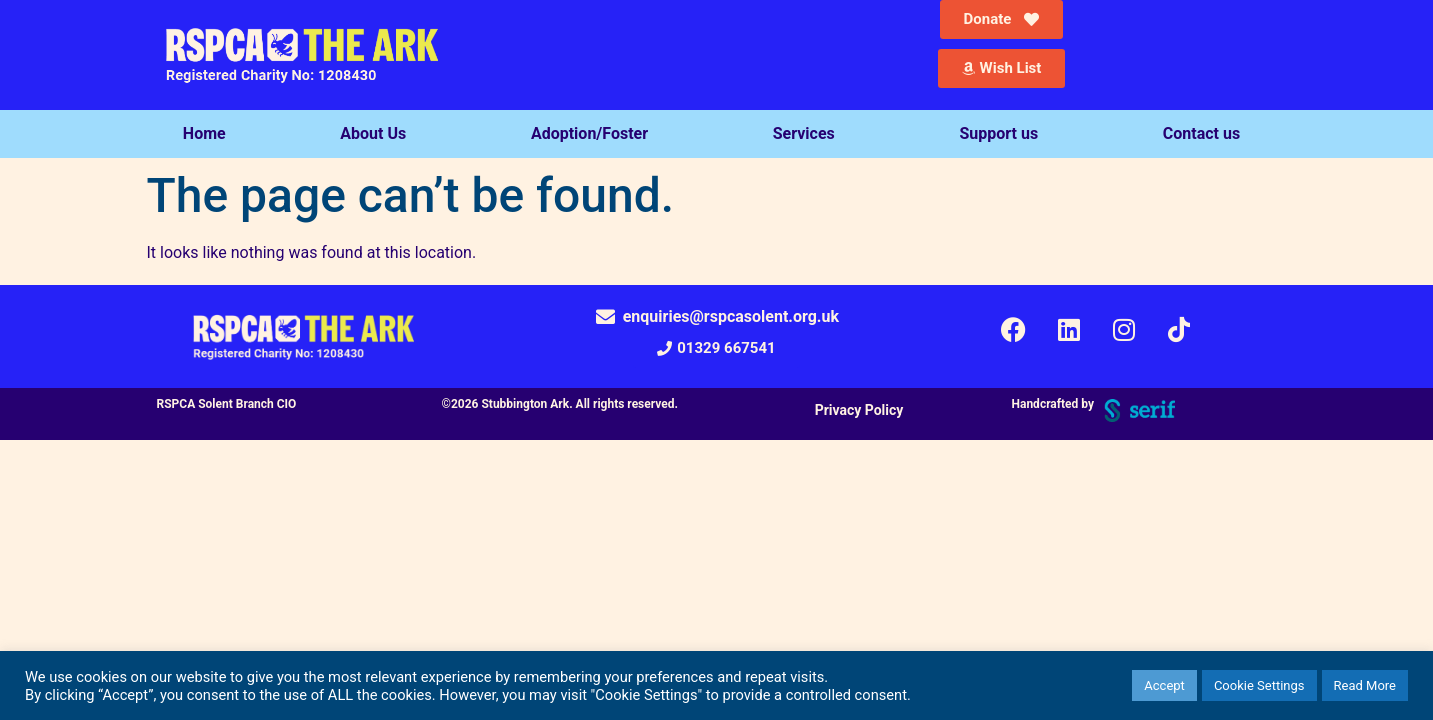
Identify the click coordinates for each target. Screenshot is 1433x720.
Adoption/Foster (594, 134)
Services (809, 134)
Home (204, 133)
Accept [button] (1164, 685)
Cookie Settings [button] (1259, 685)
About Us (378, 134)
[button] (716, 348)
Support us (1003, 134)
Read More (1365, 685)
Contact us (1206, 134)
